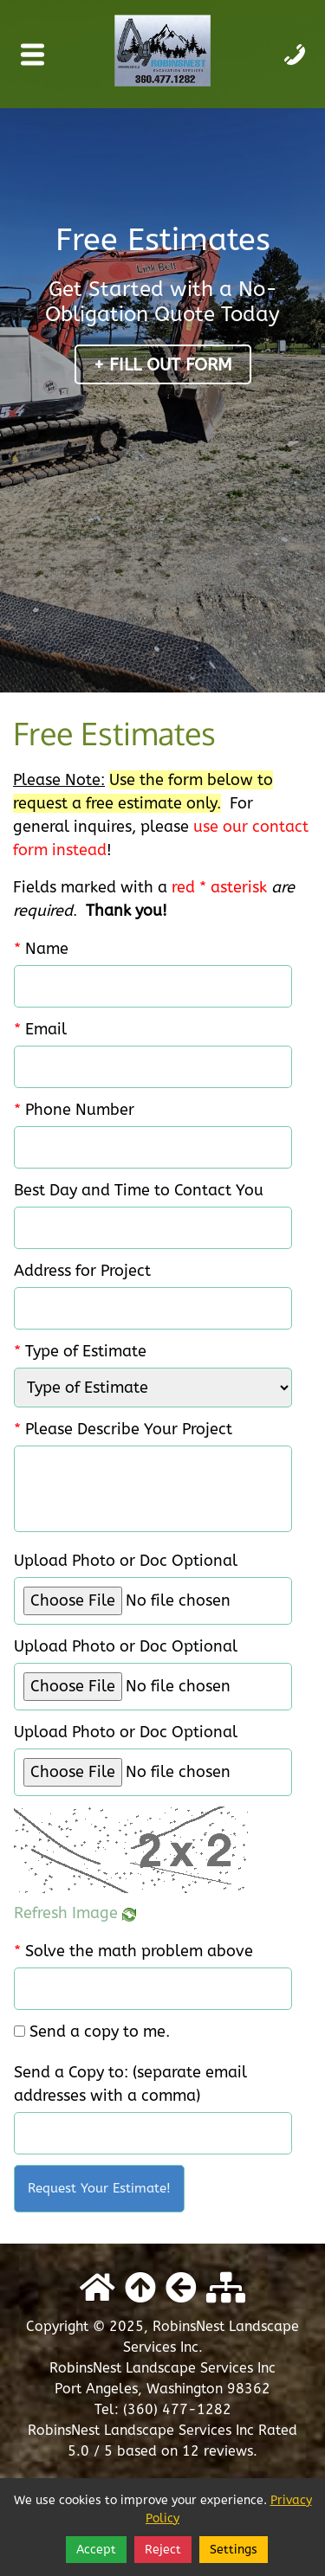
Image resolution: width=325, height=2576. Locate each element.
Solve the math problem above (133, 1951)
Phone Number (74, 1109)
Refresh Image (75, 1912)
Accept (96, 2549)
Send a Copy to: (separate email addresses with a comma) (130, 2084)
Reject (163, 2549)
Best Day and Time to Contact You (138, 1190)
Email (40, 1029)
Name (41, 948)
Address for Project (82, 1270)
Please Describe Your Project (123, 1429)
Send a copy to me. (99, 2031)
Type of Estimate (80, 1351)
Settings (233, 2549)
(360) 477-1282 (177, 2409)
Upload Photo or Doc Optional (125, 1560)
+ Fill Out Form (163, 365)
